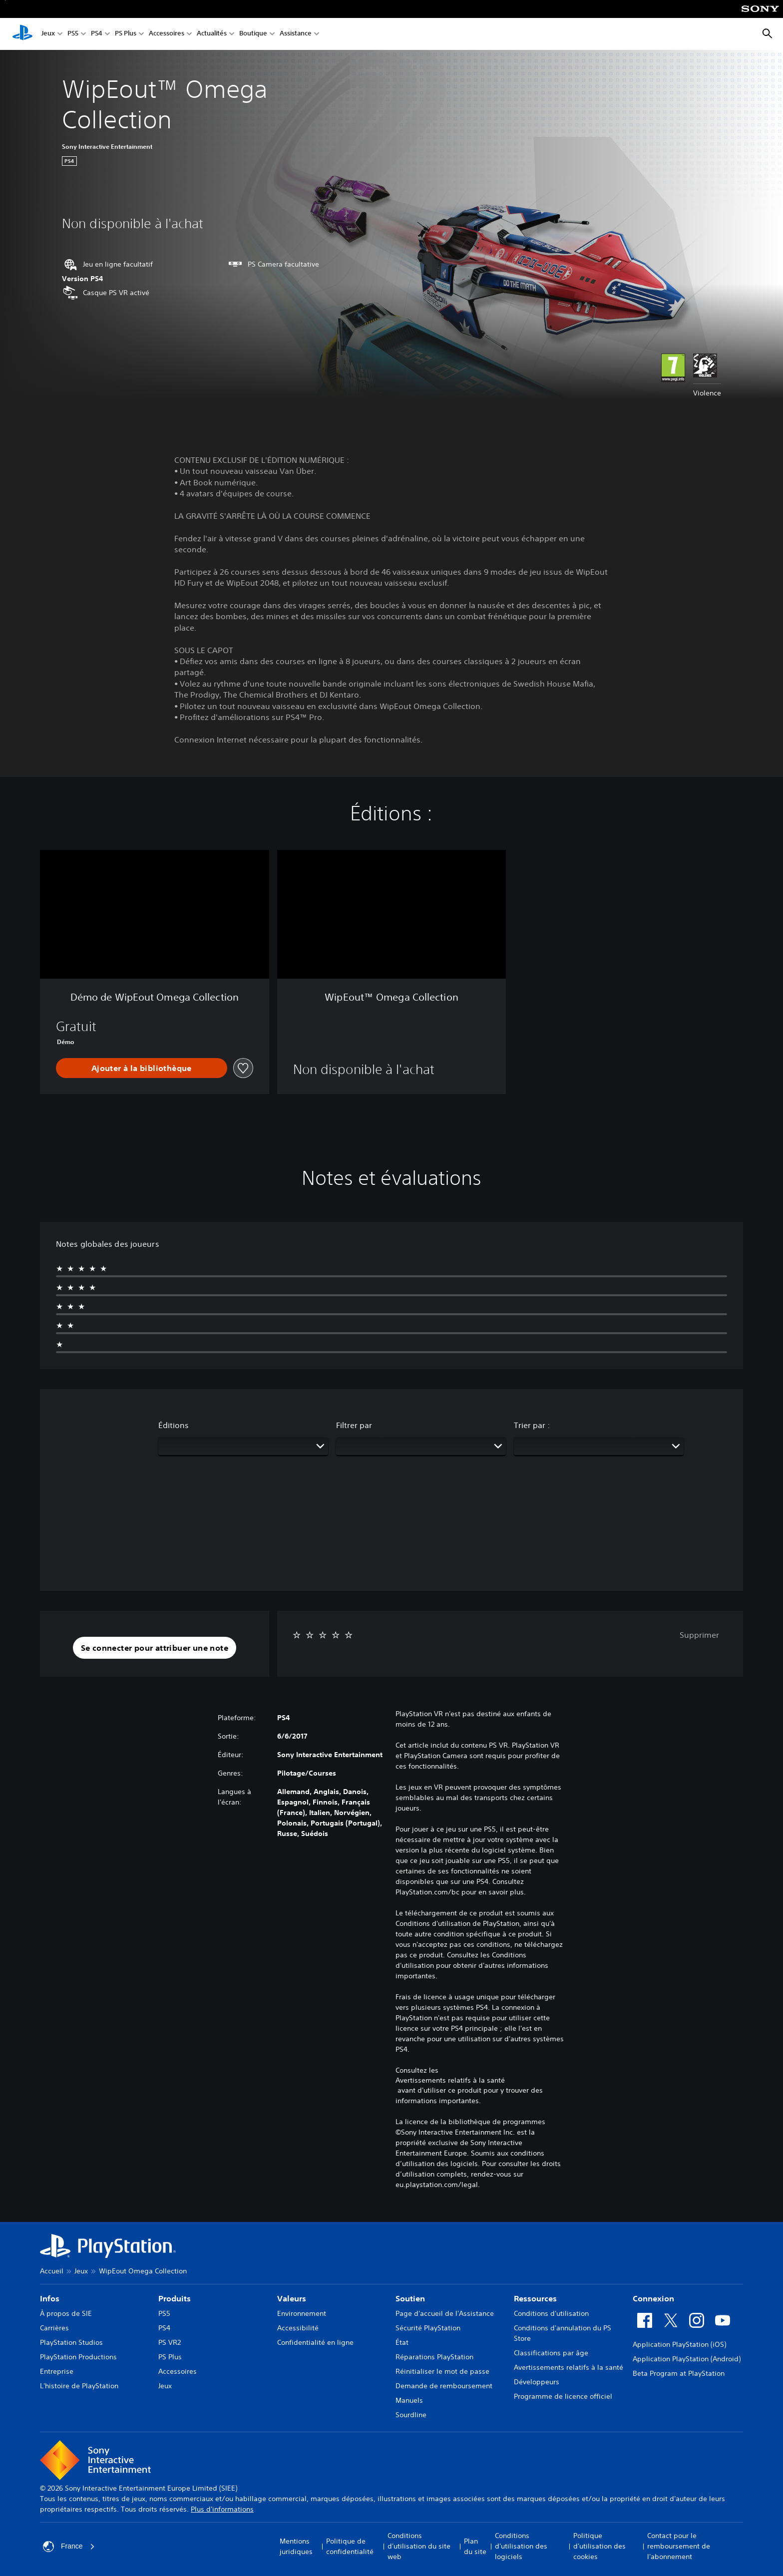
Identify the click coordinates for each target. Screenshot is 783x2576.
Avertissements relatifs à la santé (450, 2080)
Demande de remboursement (443, 2385)
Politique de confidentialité (350, 2546)
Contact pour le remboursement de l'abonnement (678, 2546)
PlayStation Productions (78, 2356)
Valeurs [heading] (291, 2298)
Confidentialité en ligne (315, 2342)
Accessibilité (298, 2327)
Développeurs (536, 2381)
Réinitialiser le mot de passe (442, 2371)
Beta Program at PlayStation (679, 2373)
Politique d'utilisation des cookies (599, 2546)
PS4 (96, 34)
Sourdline (410, 2414)
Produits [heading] (174, 2298)
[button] (154, 1648)
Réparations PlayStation (434, 2356)
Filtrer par (354, 1425)
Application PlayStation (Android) (687, 2358)
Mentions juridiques (296, 2546)
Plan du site (475, 2546)
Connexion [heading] (653, 2298)
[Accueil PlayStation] (22, 33)
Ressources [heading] (535, 2298)
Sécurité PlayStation (427, 2327)
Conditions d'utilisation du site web (419, 2546)
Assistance (296, 34)
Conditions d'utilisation (551, 2313)
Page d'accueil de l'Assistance (444, 2313)
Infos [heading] (49, 2298)
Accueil (51, 2270)
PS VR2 (169, 2342)
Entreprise (56, 2371)
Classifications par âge (551, 2352)
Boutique (253, 34)
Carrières (54, 2327)
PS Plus (125, 34)
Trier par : (532, 1425)
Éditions (173, 1425)
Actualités (212, 34)
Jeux (48, 34)
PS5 (72, 34)
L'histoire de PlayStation (79, 2385)
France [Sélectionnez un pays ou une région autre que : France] (69, 2546)
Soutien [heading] (410, 2298)
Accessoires (166, 34)
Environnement (301, 2313)
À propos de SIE (66, 2313)
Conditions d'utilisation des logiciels (521, 2546)
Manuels (409, 2400)
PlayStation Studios (71, 2342)
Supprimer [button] (699, 1635)
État (401, 2342)
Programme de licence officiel (563, 2396)
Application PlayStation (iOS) (679, 2344)
